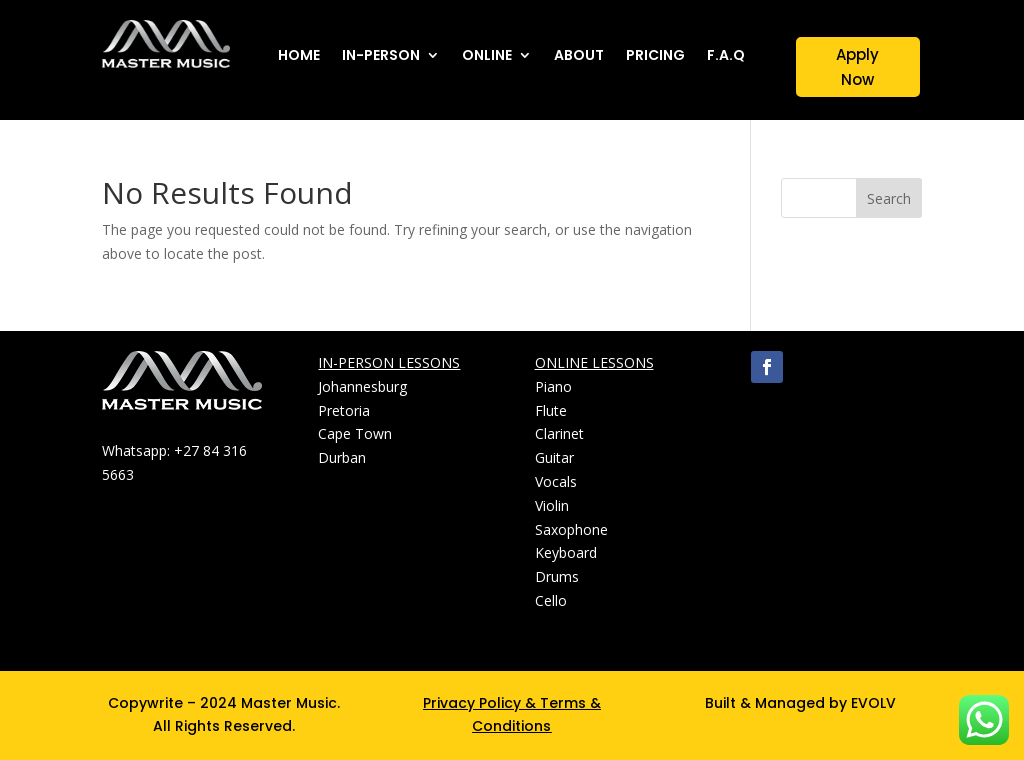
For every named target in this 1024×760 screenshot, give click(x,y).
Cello (551, 600)
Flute (551, 410)
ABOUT (579, 56)
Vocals (556, 481)
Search (889, 198)
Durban (342, 457)
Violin (552, 505)
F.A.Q (726, 56)
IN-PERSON (381, 56)
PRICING (655, 56)
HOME (299, 56)
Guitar (554, 457)
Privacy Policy (472, 703)
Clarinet (559, 433)
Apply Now (857, 67)
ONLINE (487, 56)
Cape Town (355, 433)
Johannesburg (362, 386)
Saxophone (571, 529)
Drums (557, 576)
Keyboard (566, 552)
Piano (553, 386)
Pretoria (344, 410)
